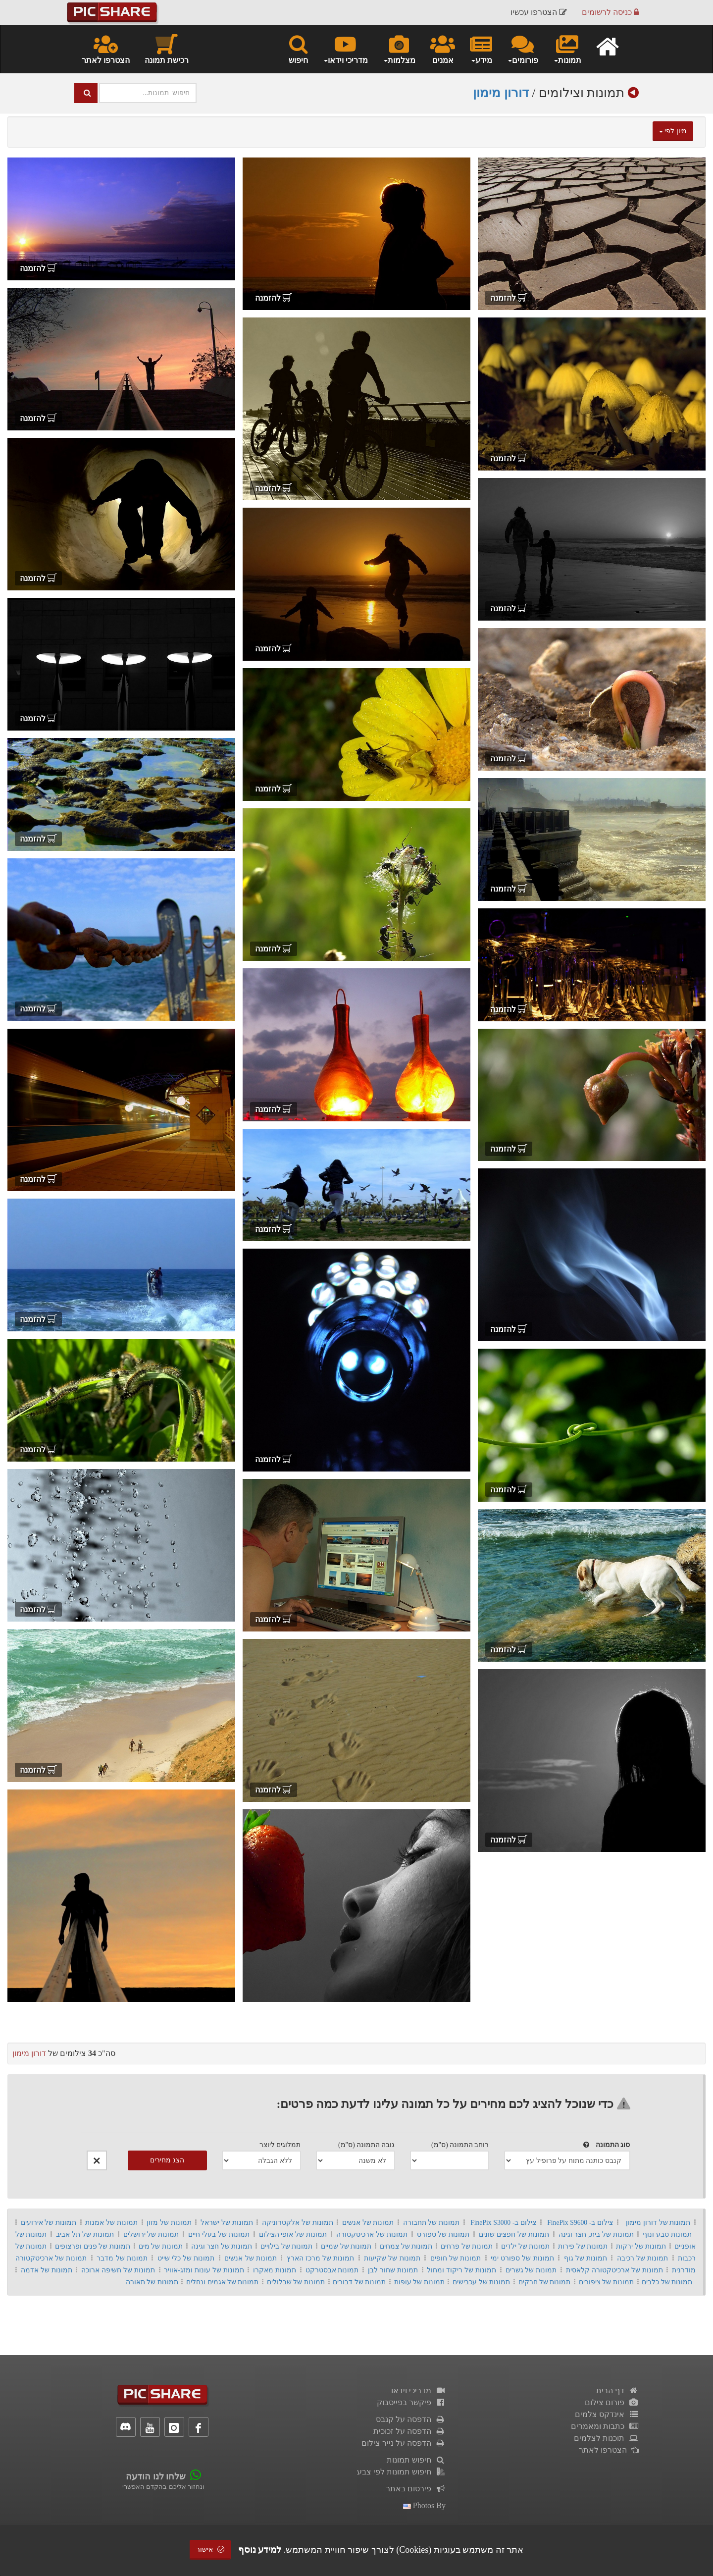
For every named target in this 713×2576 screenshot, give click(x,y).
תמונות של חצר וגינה (221, 2246)
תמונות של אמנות (111, 2222)
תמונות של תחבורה (431, 2222)
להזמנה (508, 298)
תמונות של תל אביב (85, 2234)
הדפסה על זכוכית (409, 2431)
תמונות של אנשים (368, 2222)
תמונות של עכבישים (481, 2282)
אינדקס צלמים (607, 2414)
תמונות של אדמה (46, 2270)
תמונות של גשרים (531, 2270)
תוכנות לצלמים (606, 2438)
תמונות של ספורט (443, 2234)
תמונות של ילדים (525, 2246)
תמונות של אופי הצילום (293, 2234)
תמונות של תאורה (152, 2282)
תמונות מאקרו (274, 2270)
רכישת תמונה (167, 48)
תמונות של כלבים (667, 2282)
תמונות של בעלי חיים (219, 2234)
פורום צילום (612, 2402)
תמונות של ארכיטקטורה (371, 2234)
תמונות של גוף (585, 2258)
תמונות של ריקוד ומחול (461, 2270)
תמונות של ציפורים (606, 2282)
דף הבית (617, 2390)
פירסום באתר (416, 2488)
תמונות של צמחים (406, 2246)
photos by (424, 2505)
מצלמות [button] (399, 48)
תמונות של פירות (583, 2246)
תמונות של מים (161, 2246)
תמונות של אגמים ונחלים (222, 2282)
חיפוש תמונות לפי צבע (401, 2472)
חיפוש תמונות (416, 2460)
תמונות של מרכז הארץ (321, 2258)
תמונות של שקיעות (392, 2258)
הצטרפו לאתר (106, 48)
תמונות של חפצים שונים (514, 2234)
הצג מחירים (167, 2160)
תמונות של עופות (419, 2282)
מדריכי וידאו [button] (345, 48)
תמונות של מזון (169, 2222)
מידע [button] (481, 48)
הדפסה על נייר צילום (403, 2443)
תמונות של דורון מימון (658, 2222)
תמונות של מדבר (122, 2258)
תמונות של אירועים (49, 2222)
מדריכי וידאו (418, 2390)
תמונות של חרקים (544, 2282)
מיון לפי (673, 131)
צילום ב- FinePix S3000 (503, 2222)
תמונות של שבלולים (296, 2282)
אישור (210, 2549)
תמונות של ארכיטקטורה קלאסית (614, 2270)
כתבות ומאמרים (605, 2426)
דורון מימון (501, 93)
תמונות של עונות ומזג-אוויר (204, 2270)
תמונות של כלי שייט (186, 2258)
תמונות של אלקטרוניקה (297, 2222)
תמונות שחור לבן (393, 2270)
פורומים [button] (522, 48)
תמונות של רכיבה (642, 2258)
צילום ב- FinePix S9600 (580, 2222)
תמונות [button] (567, 48)
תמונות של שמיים (346, 2246)
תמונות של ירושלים (151, 2234)
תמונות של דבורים (359, 2282)
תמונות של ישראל (227, 2222)
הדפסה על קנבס (411, 2419)
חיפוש (298, 48)
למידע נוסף (260, 2550)
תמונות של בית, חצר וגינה (596, 2234)
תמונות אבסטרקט (332, 2270)
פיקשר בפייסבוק (411, 2402)
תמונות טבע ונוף (667, 2234)
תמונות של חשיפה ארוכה (118, 2270)
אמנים (442, 48)
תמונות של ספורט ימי (522, 2258)
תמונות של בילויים (286, 2246)
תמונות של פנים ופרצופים (92, 2246)
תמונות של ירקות (641, 2246)
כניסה (610, 12)
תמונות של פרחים (467, 2246)
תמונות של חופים (455, 2258)
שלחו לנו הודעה (156, 2476)
